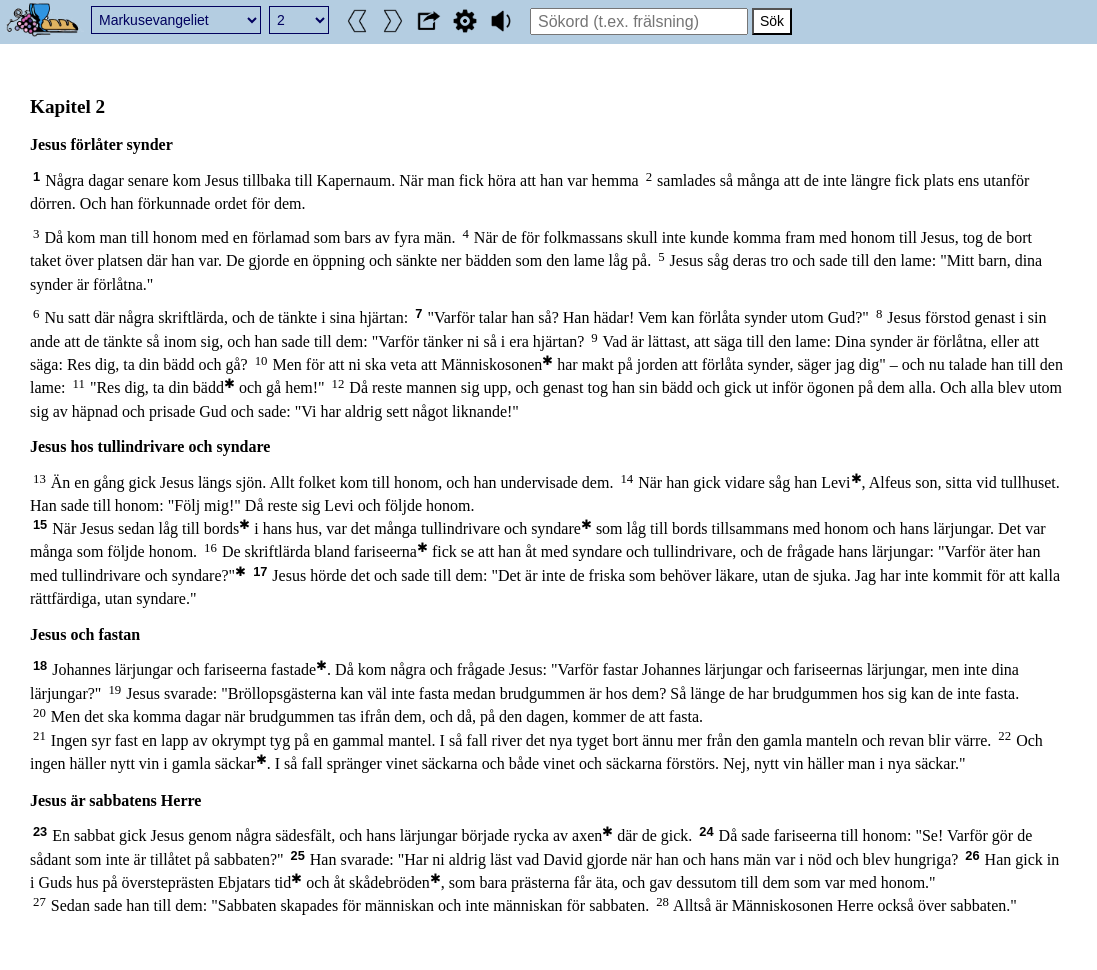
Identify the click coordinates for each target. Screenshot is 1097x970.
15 (40, 524)
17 (260, 571)
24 (706, 831)
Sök (772, 21)
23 (40, 831)
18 (40, 665)
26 (972, 855)
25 (298, 855)
